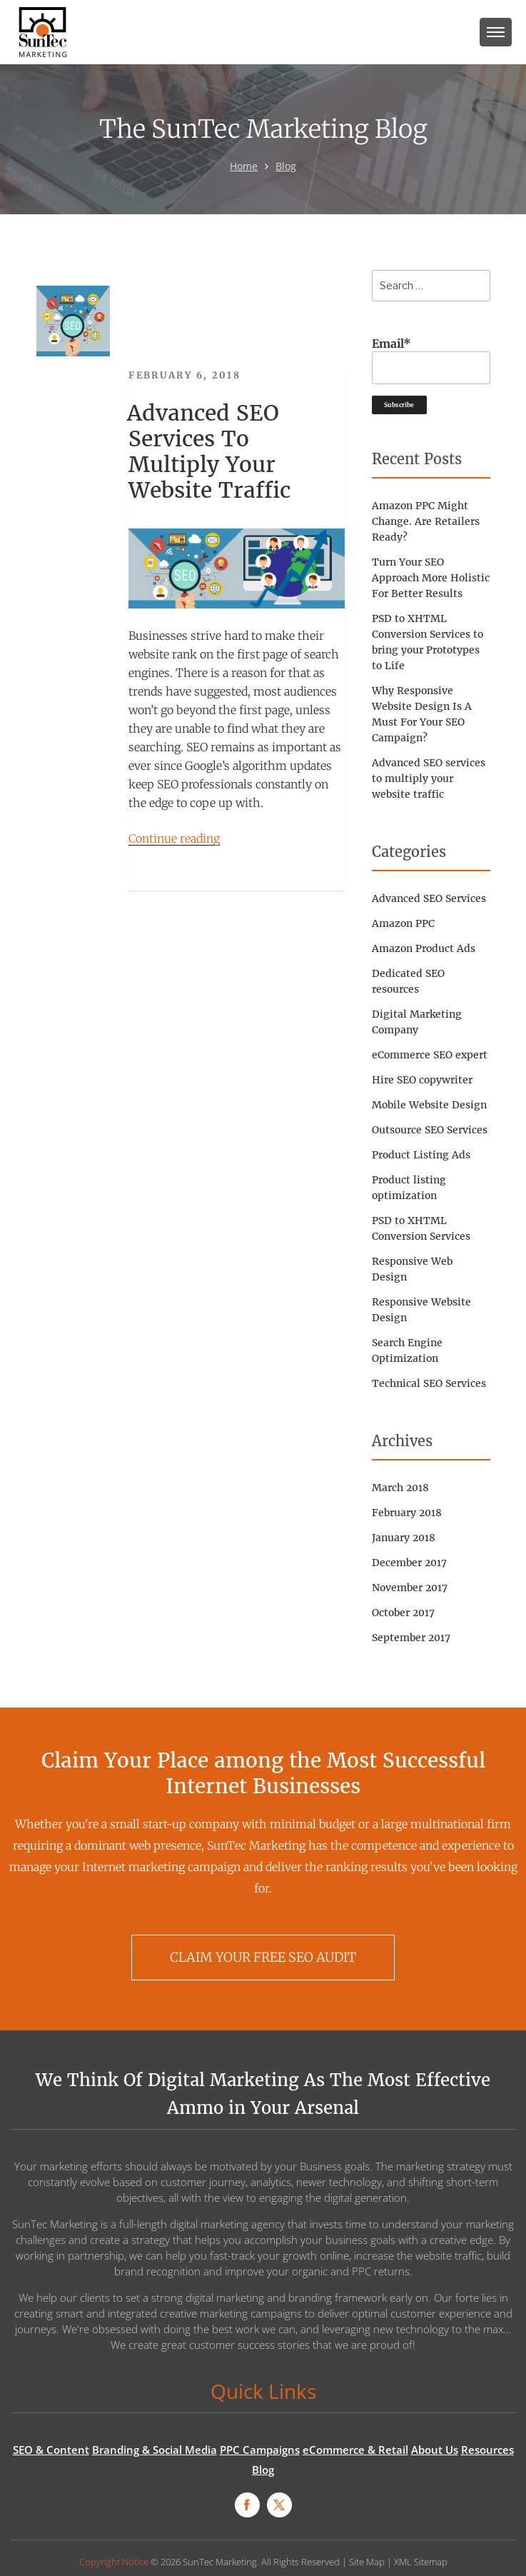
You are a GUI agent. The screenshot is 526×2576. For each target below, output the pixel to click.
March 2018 (400, 1487)
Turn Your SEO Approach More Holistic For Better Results (431, 578)
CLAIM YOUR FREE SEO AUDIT (263, 1957)
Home (244, 166)
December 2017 (409, 1562)
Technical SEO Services (429, 1383)
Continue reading (174, 838)
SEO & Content (51, 2449)
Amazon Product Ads (423, 948)
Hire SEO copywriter (422, 1079)
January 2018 (403, 1537)
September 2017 (411, 1637)
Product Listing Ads (421, 1154)
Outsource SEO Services (429, 1129)
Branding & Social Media (154, 2449)
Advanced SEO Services (429, 898)
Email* (431, 360)
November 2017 (409, 1587)
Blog (285, 166)
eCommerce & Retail (355, 2449)
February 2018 (407, 1512)
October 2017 (403, 1612)
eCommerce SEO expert (429, 1054)
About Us (434, 2449)
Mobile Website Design (429, 1104)
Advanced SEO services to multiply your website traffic (208, 451)
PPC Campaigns (260, 2449)
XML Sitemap (420, 2561)
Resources (487, 2449)
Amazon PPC (403, 923)
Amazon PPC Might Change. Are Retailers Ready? (426, 521)
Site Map (367, 2561)
